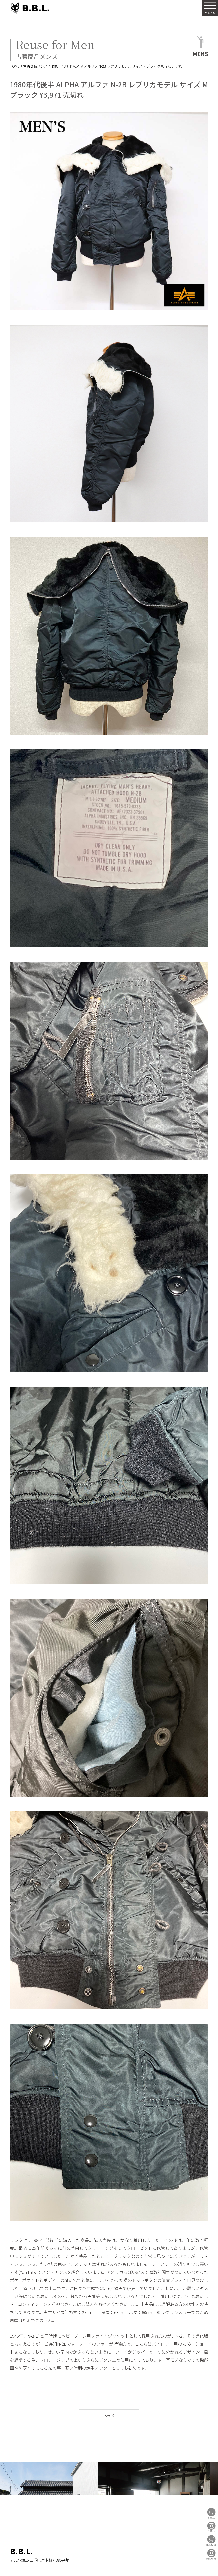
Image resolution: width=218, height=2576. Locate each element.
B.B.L (29, 8)
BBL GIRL (211, 2554)
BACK (109, 2415)
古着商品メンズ (35, 66)
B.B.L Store (211, 2513)
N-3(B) (33, 2336)
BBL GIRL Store (211, 2540)
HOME (14, 66)
